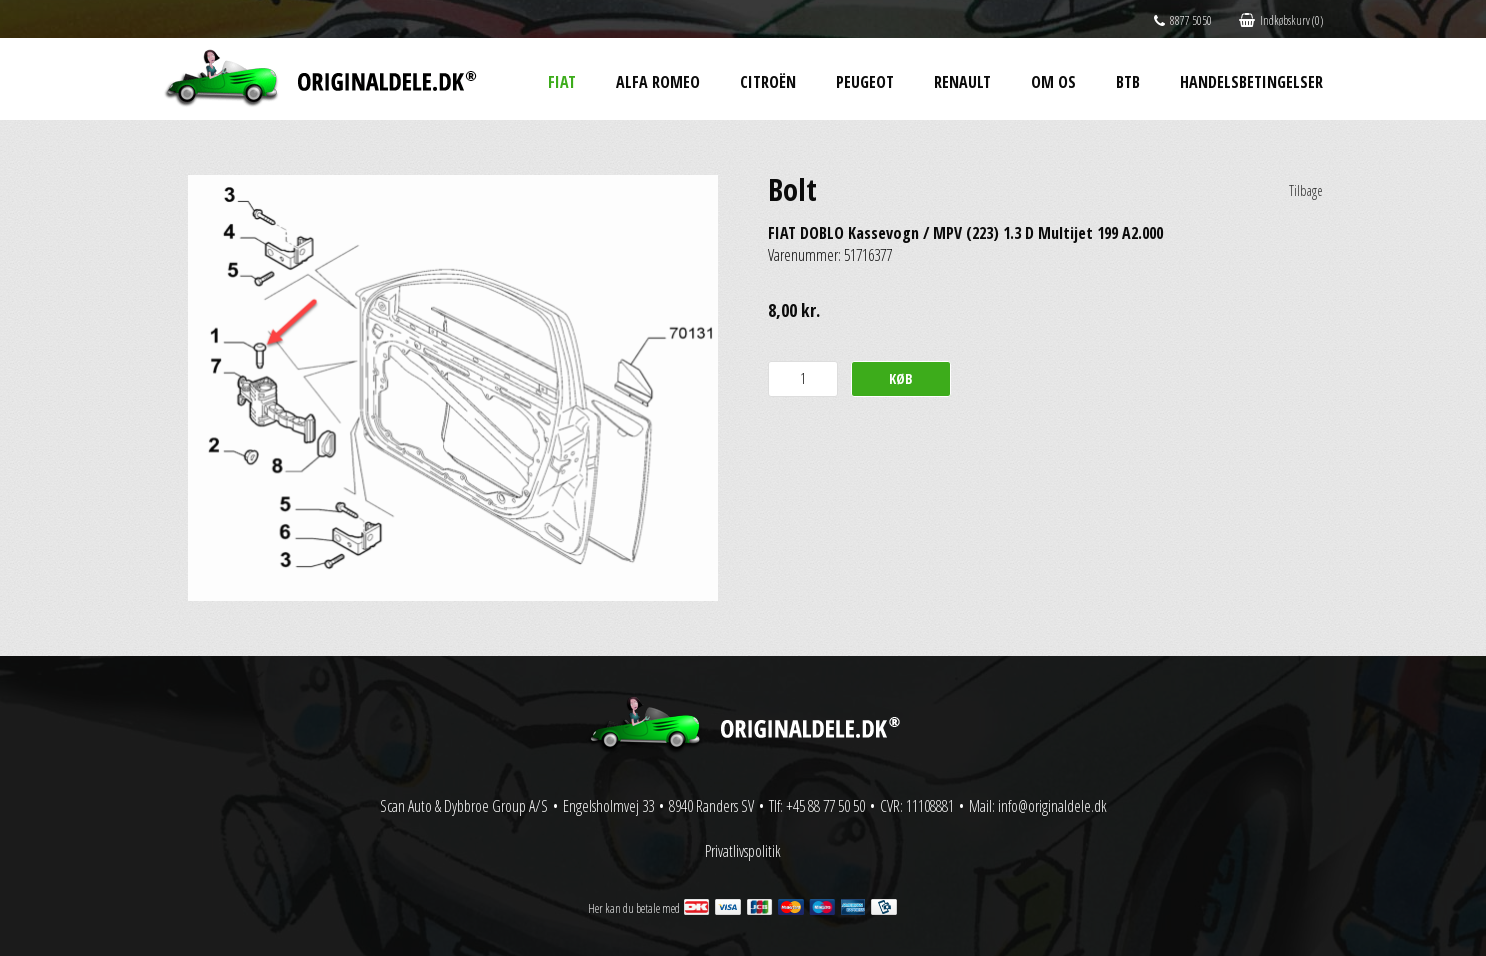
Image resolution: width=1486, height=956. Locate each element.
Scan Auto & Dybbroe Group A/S (464, 806)
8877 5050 (1183, 20)
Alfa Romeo (658, 82)
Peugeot (865, 82)
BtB (1128, 82)
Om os (1053, 82)
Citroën (768, 82)
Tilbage (1306, 190)
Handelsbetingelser (1251, 82)
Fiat (562, 82)
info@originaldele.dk (1052, 806)
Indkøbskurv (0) (1281, 20)
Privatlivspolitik (743, 851)
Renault (962, 82)
